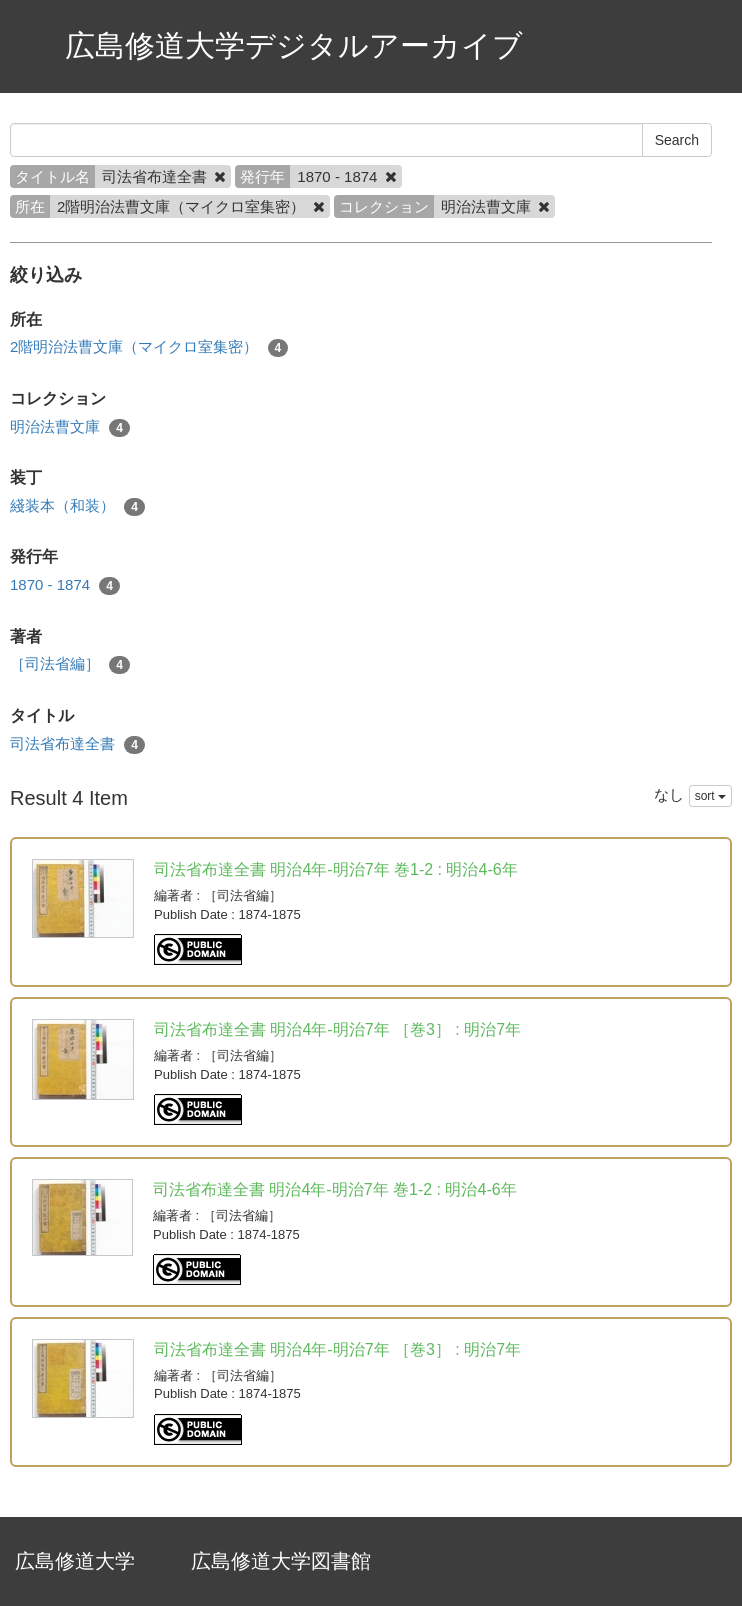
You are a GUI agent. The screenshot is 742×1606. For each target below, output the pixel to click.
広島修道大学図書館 (281, 1561)
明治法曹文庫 (70, 427)
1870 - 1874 (65, 585)
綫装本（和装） (77, 506)
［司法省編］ (70, 664)
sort (710, 796)
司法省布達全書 (77, 744)
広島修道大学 (75, 1561)
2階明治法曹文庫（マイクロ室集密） (149, 347)
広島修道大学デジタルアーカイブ (294, 45)
